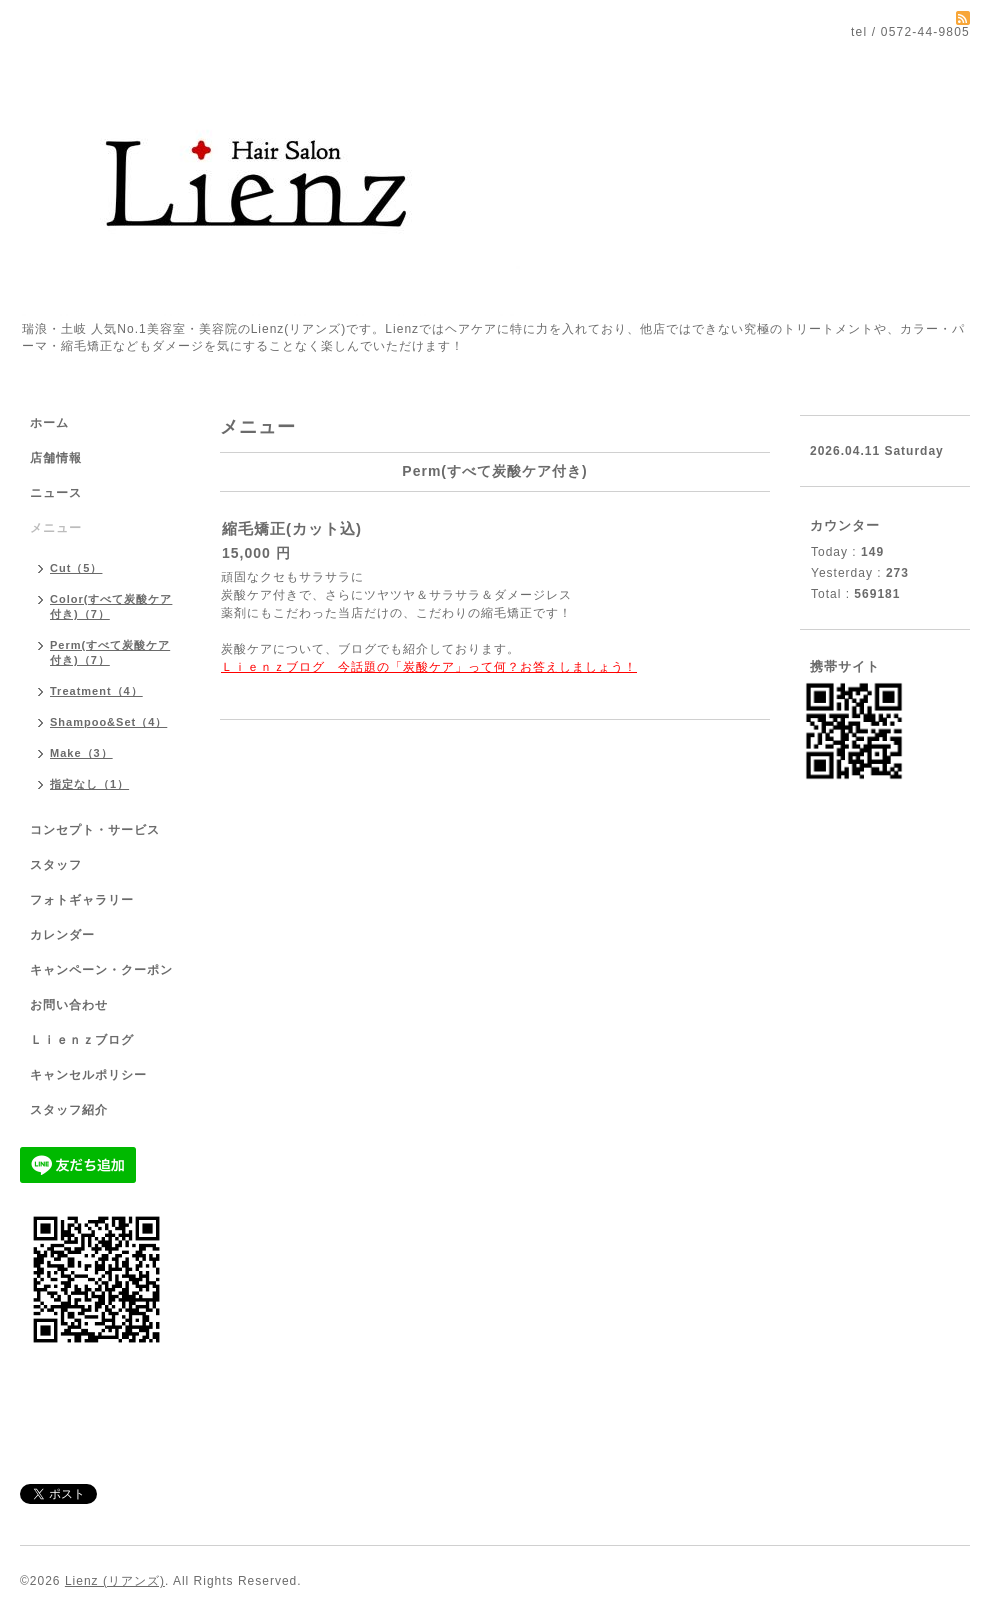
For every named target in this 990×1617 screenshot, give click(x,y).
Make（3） (81, 753)
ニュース (56, 493)
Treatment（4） (96, 691)
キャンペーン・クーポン (101, 970)
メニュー (56, 528)
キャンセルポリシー (88, 1075)
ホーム (49, 423)
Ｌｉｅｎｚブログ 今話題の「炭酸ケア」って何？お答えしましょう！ (429, 667)
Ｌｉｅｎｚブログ (82, 1040)
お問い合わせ (69, 1005)
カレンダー (62, 935)
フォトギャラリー (82, 900)
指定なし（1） (89, 784)
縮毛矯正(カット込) (292, 528)
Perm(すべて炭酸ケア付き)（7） (110, 652)
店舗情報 (56, 458)
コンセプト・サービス (95, 830)
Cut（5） (76, 568)
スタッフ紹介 (69, 1110)
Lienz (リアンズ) (115, 1581)
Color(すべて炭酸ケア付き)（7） (111, 606)
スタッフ (56, 865)
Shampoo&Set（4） (108, 722)
